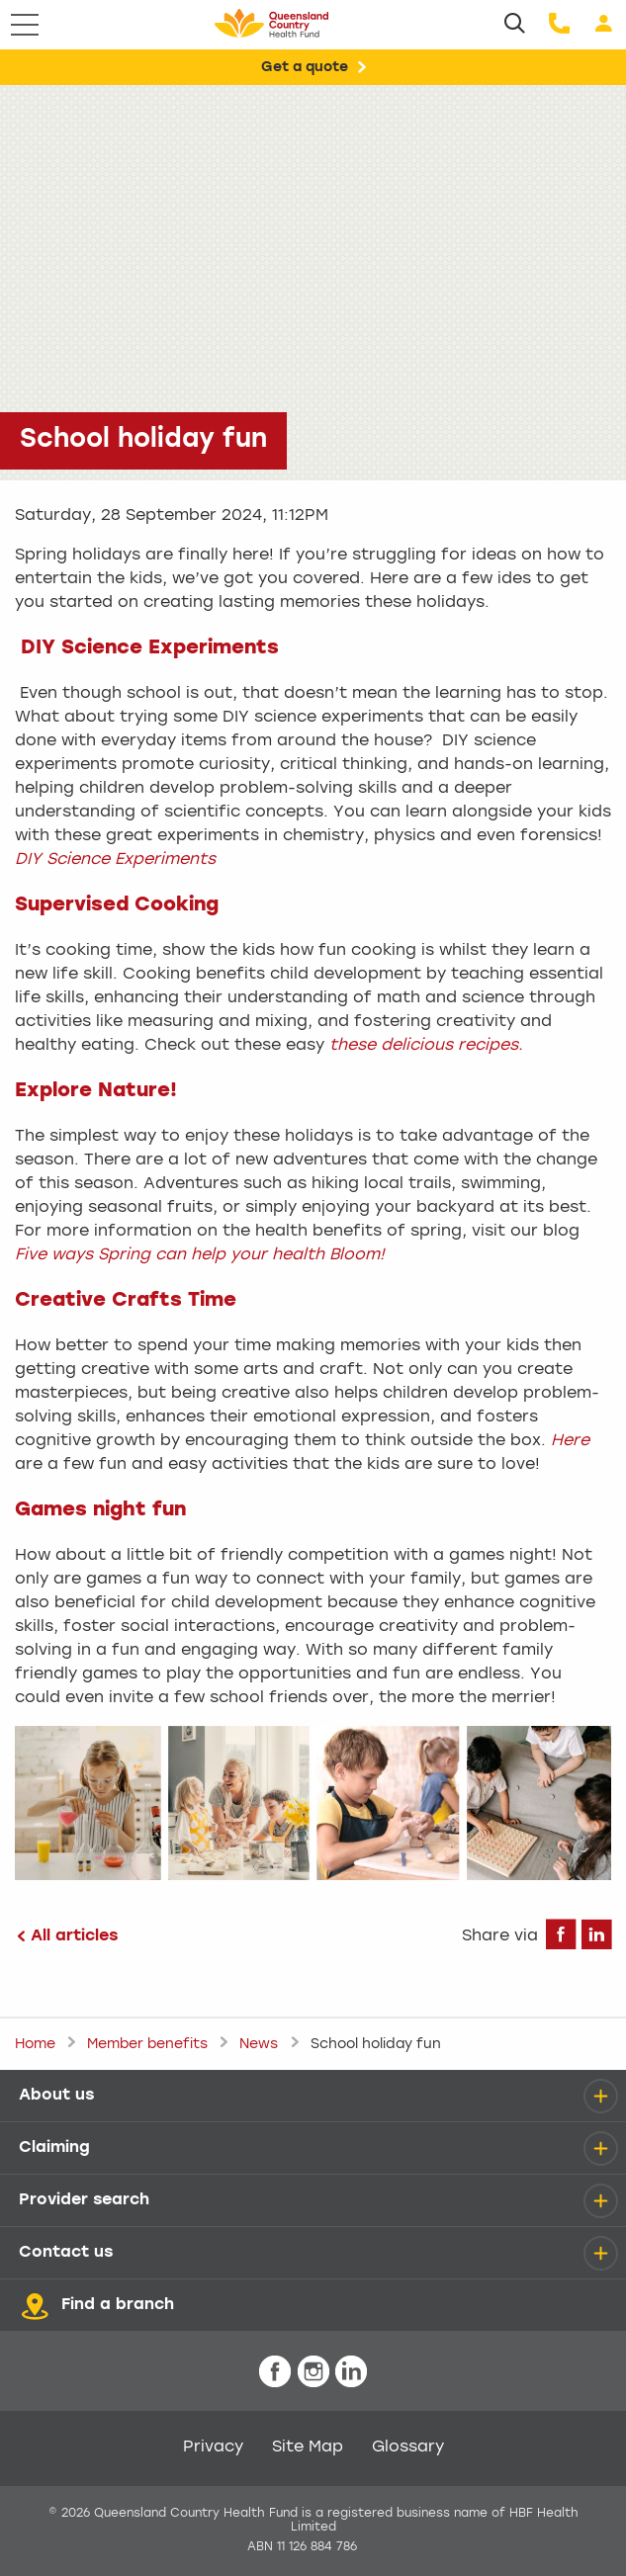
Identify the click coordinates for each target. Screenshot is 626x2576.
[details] (600, 2096)
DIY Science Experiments (115, 860)
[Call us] (559, 25)
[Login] (603, 25)
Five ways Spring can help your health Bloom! (200, 1255)
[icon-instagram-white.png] (313, 2373)
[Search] (514, 25)
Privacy (213, 2447)
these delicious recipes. (426, 1046)
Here (570, 1441)
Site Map (307, 2447)
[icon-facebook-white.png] (275, 2373)
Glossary (408, 2447)
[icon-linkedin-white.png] (351, 2373)
